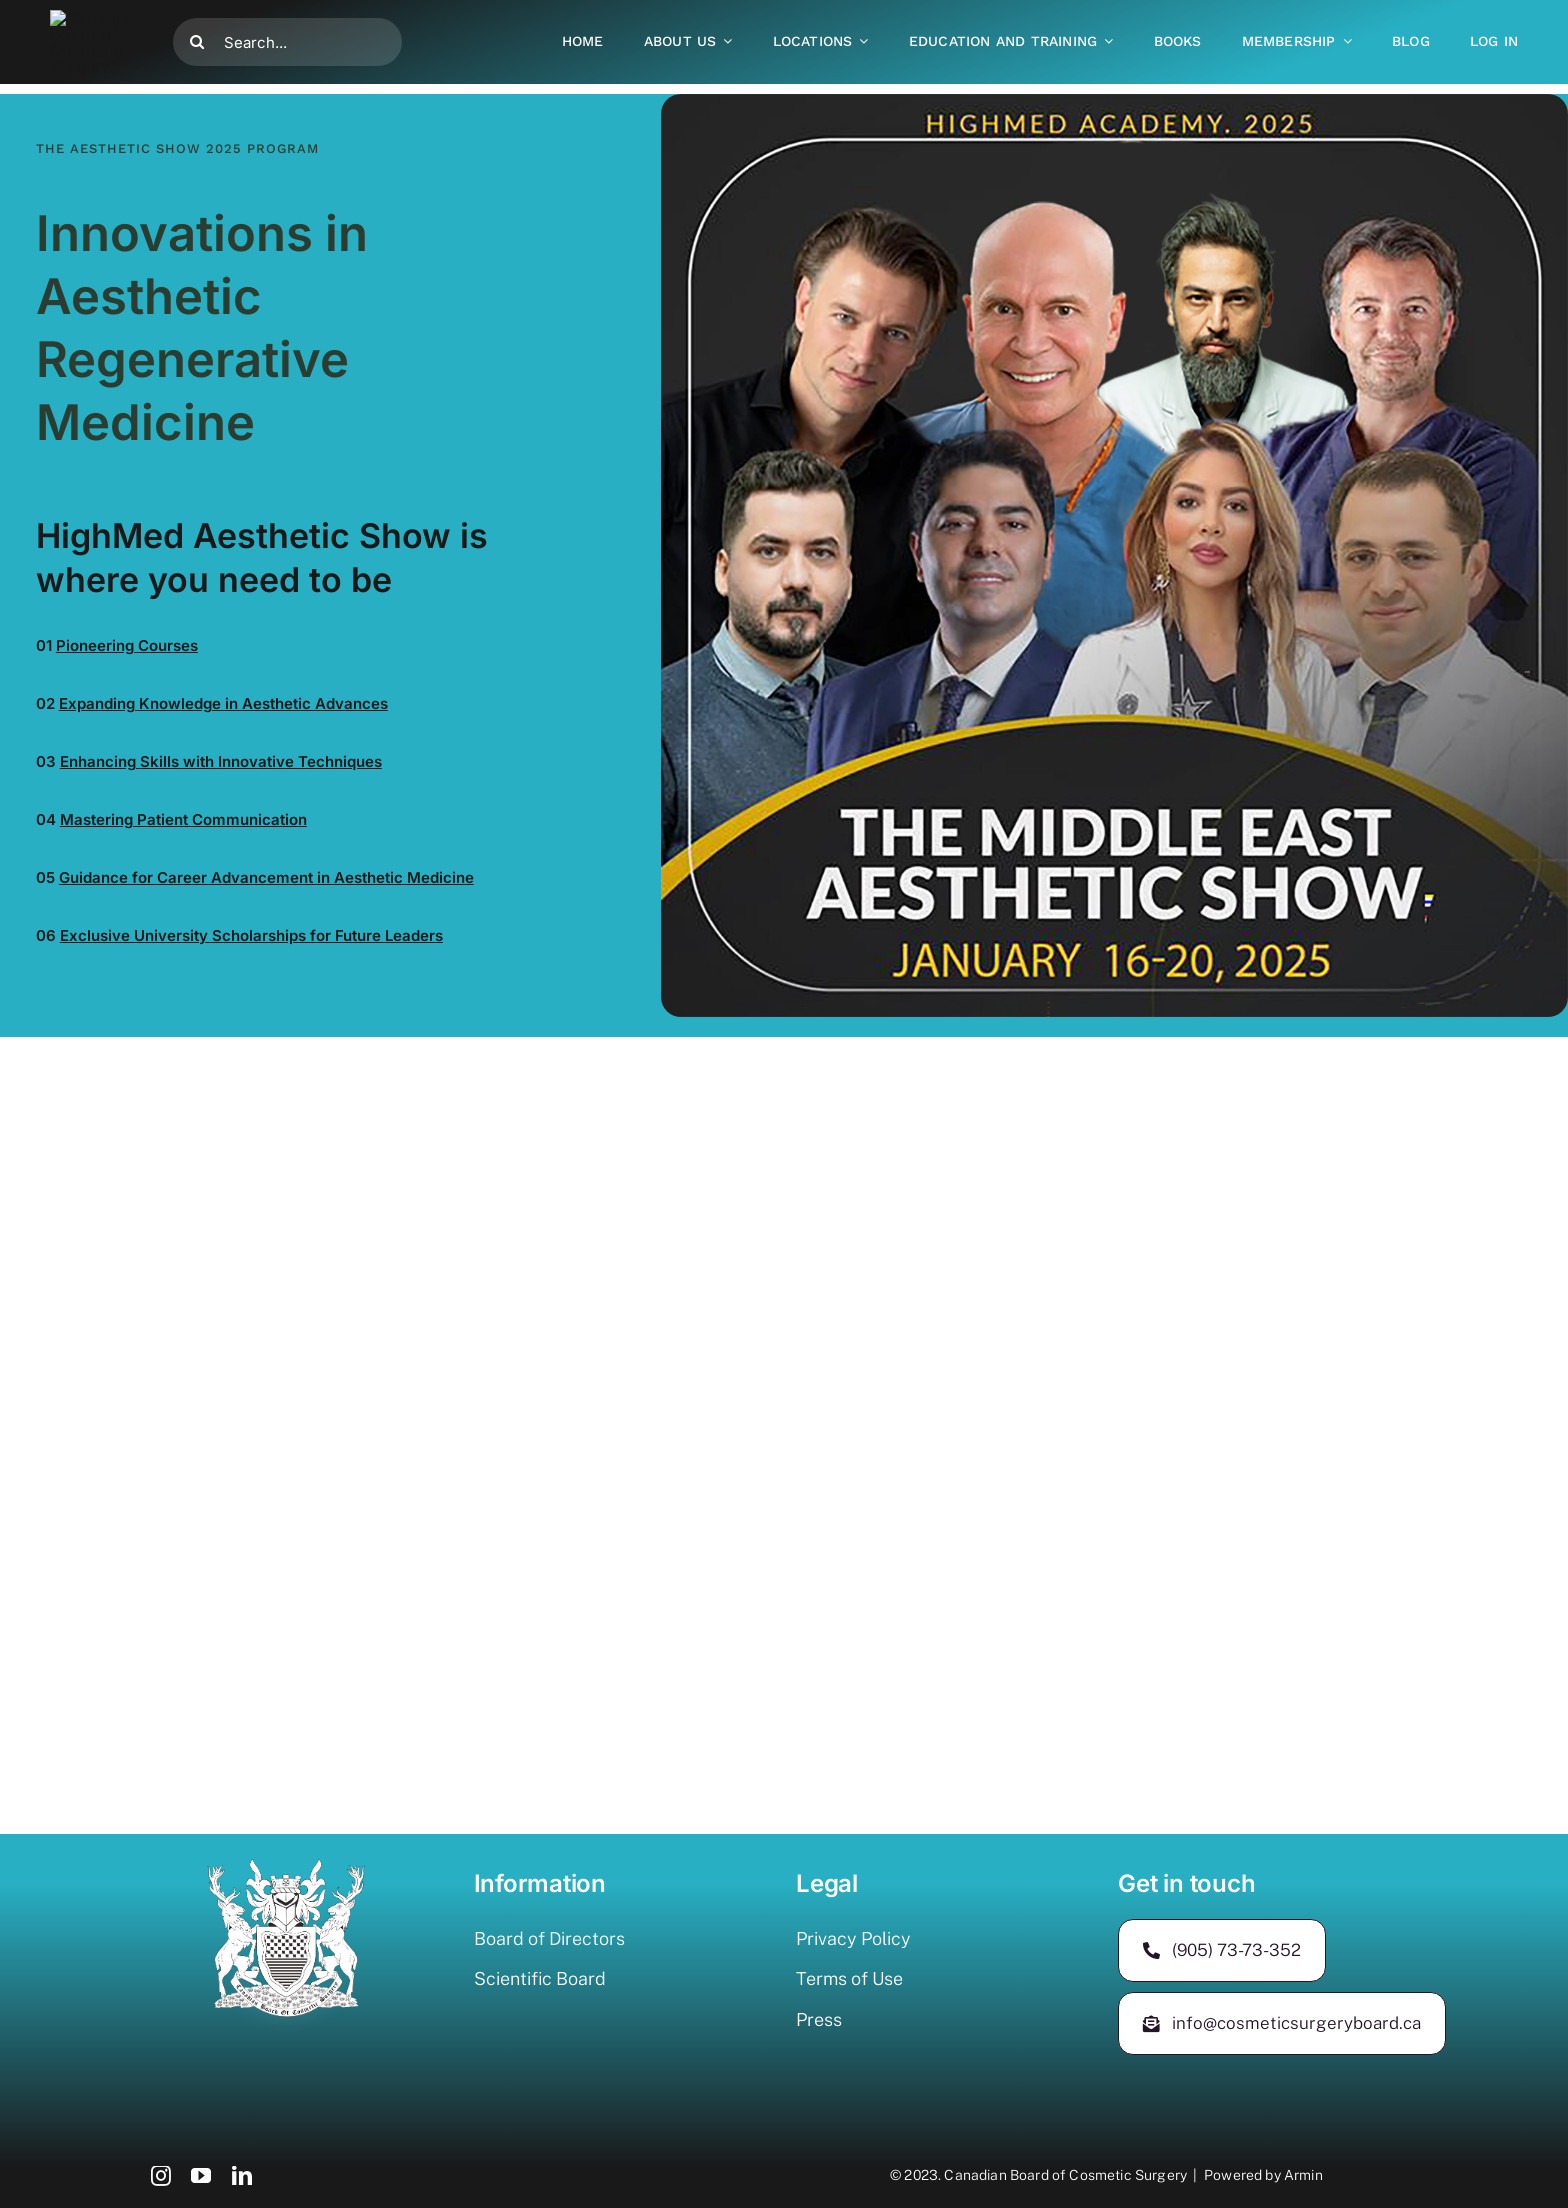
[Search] (197, 31)
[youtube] (201, 2176)
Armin (1303, 2175)
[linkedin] (242, 2176)
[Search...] (287, 31)
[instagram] (161, 2176)
